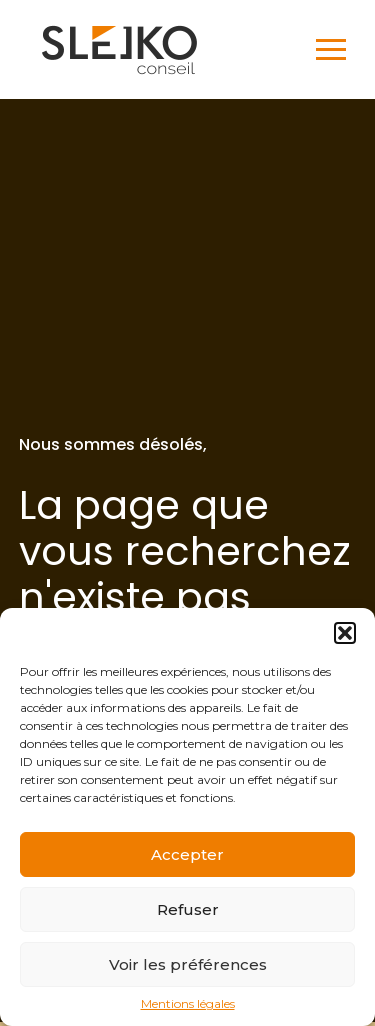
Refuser (188, 909)
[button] (345, 633)
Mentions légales (188, 1004)
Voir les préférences (188, 964)
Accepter (187, 854)
